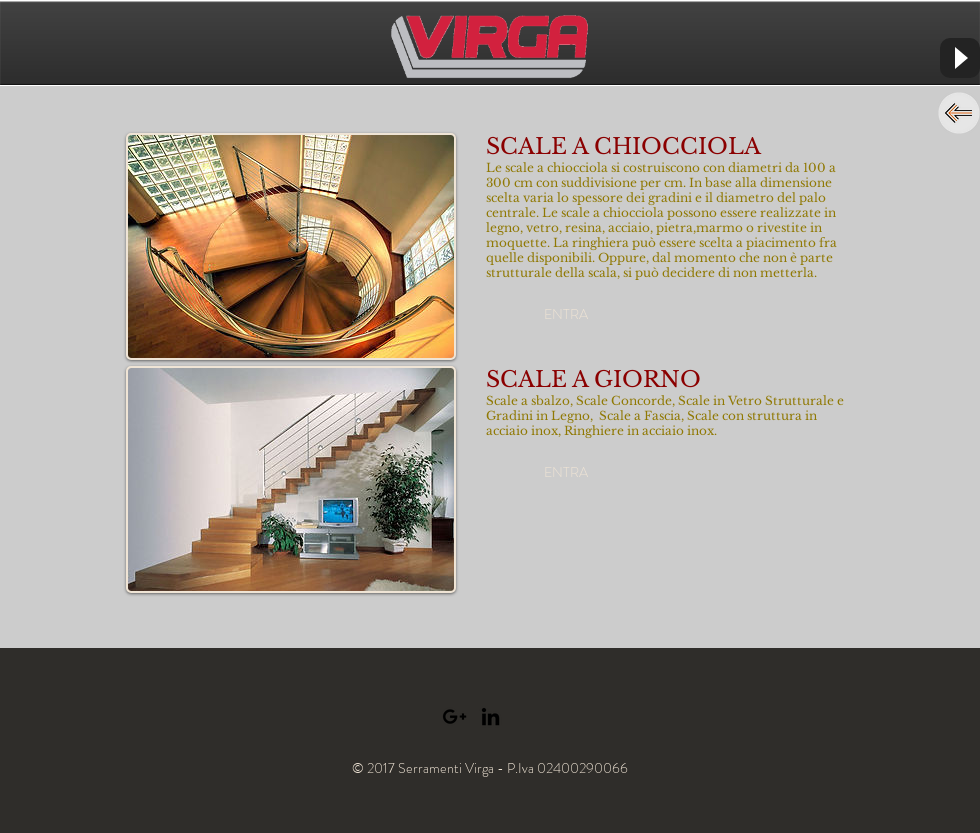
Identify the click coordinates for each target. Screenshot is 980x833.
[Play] (960, 58)
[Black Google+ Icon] (454, 716)
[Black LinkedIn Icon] (490, 716)
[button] (566, 315)
